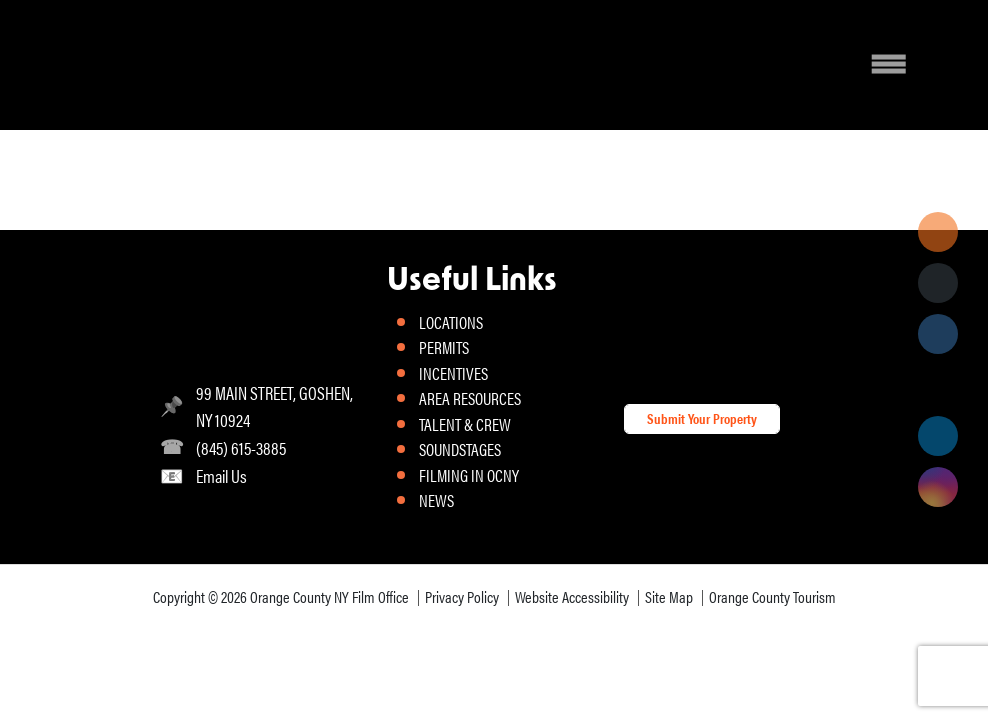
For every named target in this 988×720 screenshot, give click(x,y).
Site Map (669, 596)
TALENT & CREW (465, 424)
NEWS (436, 500)
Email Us (221, 475)
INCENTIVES (453, 373)
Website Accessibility (572, 596)
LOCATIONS (451, 322)
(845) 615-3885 (241, 447)
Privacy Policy (462, 596)
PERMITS (444, 347)
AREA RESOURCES (470, 398)
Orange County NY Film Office (329, 596)
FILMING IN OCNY (469, 475)
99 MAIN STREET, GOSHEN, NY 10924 (274, 406)
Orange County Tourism (772, 596)
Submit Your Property (702, 418)
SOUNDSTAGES (460, 449)
